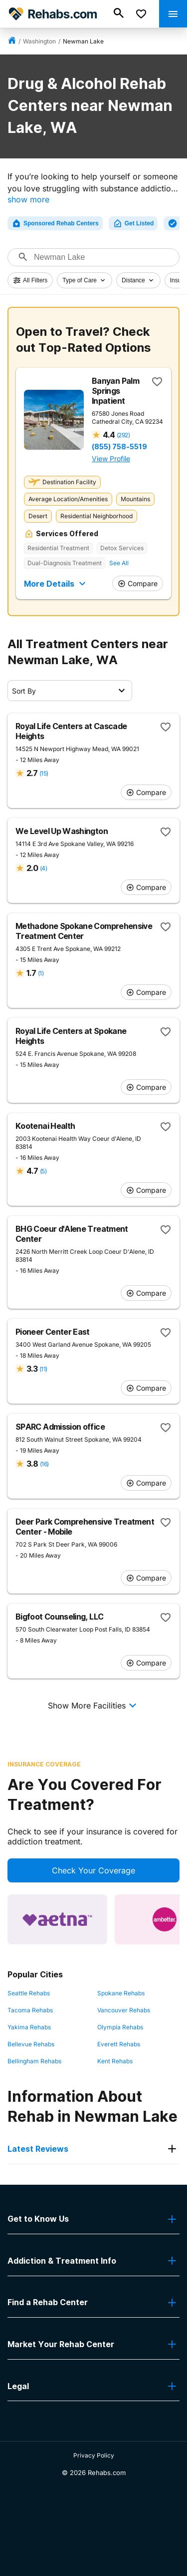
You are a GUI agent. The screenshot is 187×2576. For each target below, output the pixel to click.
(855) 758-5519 (119, 447)
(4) (43, 868)
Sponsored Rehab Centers (55, 223)
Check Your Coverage (93, 1870)
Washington (39, 41)
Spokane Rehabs (121, 1993)
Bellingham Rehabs (34, 2061)
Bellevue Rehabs (30, 2044)
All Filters (30, 280)
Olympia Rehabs (120, 2027)
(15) (43, 773)
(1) (40, 973)
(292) (123, 435)
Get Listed (133, 223)
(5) (43, 1171)
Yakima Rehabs (29, 2027)
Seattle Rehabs (28, 1993)
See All (119, 563)
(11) (43, 1369)
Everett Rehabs (118, 2044)
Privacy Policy (93, 2455)
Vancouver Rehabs (123, 2010)
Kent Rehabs (115, 2061)
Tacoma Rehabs (30, 2010)
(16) (44, 1464)
